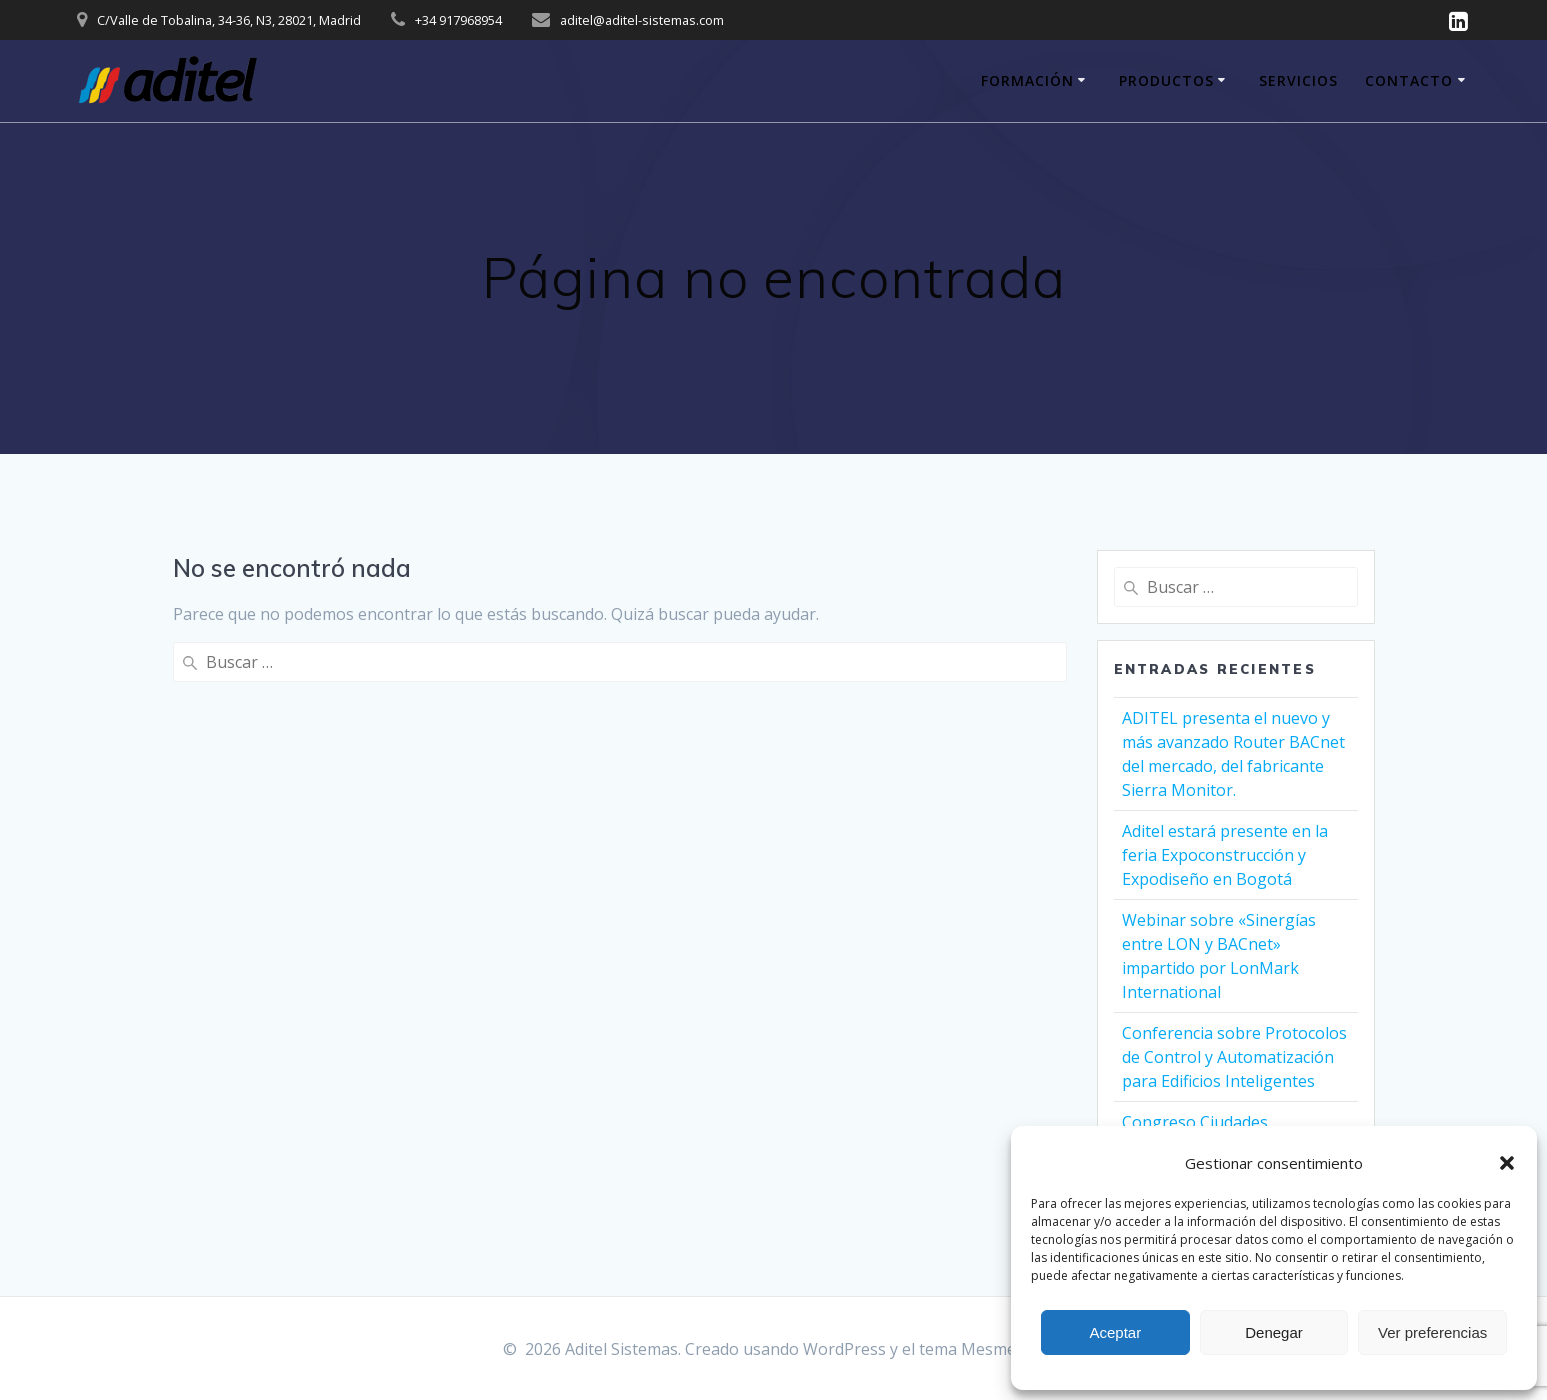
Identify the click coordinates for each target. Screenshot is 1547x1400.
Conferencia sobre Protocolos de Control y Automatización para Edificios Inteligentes (1234, 1057)
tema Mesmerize (981, 1349)
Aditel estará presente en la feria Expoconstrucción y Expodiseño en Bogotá (1225, 855)
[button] (1507, 1163)
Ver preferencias (1432, 1332)
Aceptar (1115, 1332)
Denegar (1274, 1332)
